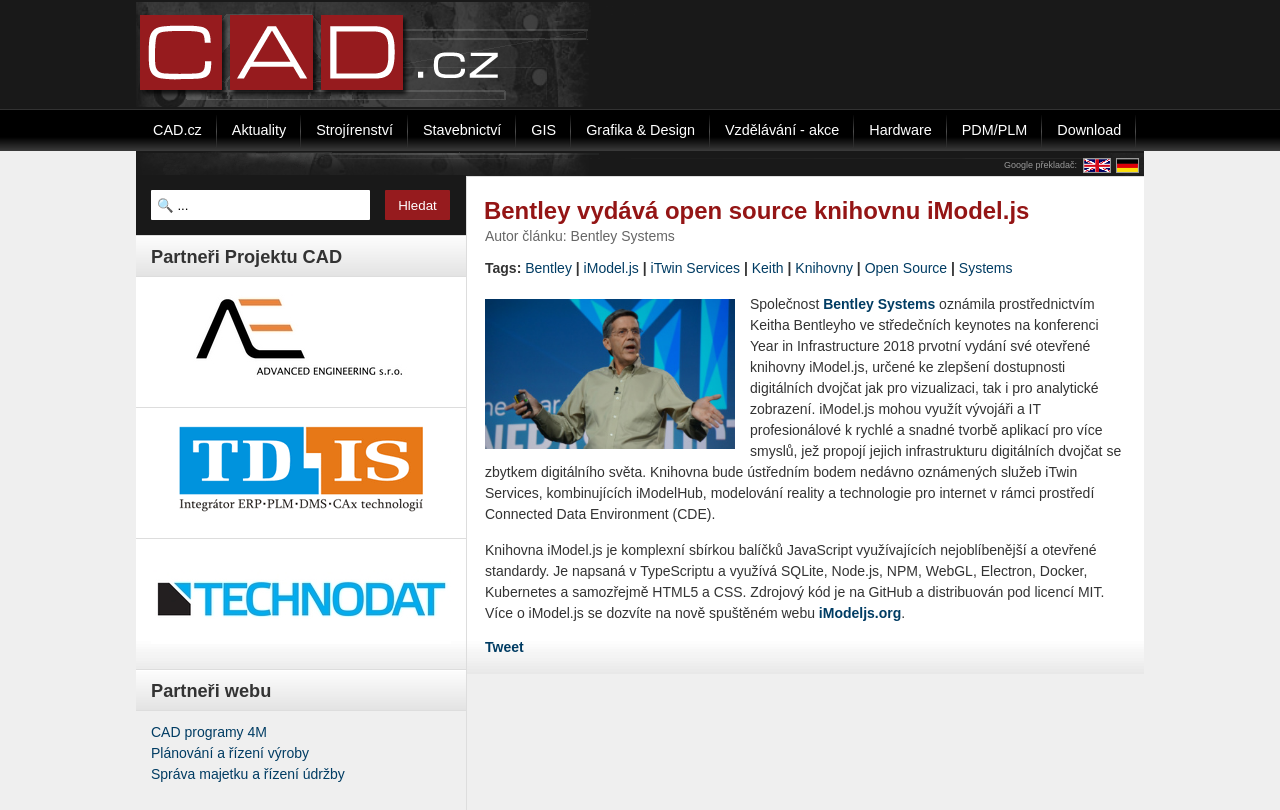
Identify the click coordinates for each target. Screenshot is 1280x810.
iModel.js (611, 268)
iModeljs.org (860, 613)
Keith (768, 268)
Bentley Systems (879, 304)
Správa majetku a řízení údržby (248, 774)
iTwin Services (695, 268)
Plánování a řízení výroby (230, 753)
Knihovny (824, 268)
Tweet (504, 647)
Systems (986, 268)
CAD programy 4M (209, 732)
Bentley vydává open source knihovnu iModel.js (756, 210)
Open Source (906, 268)
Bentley (548, 268)
